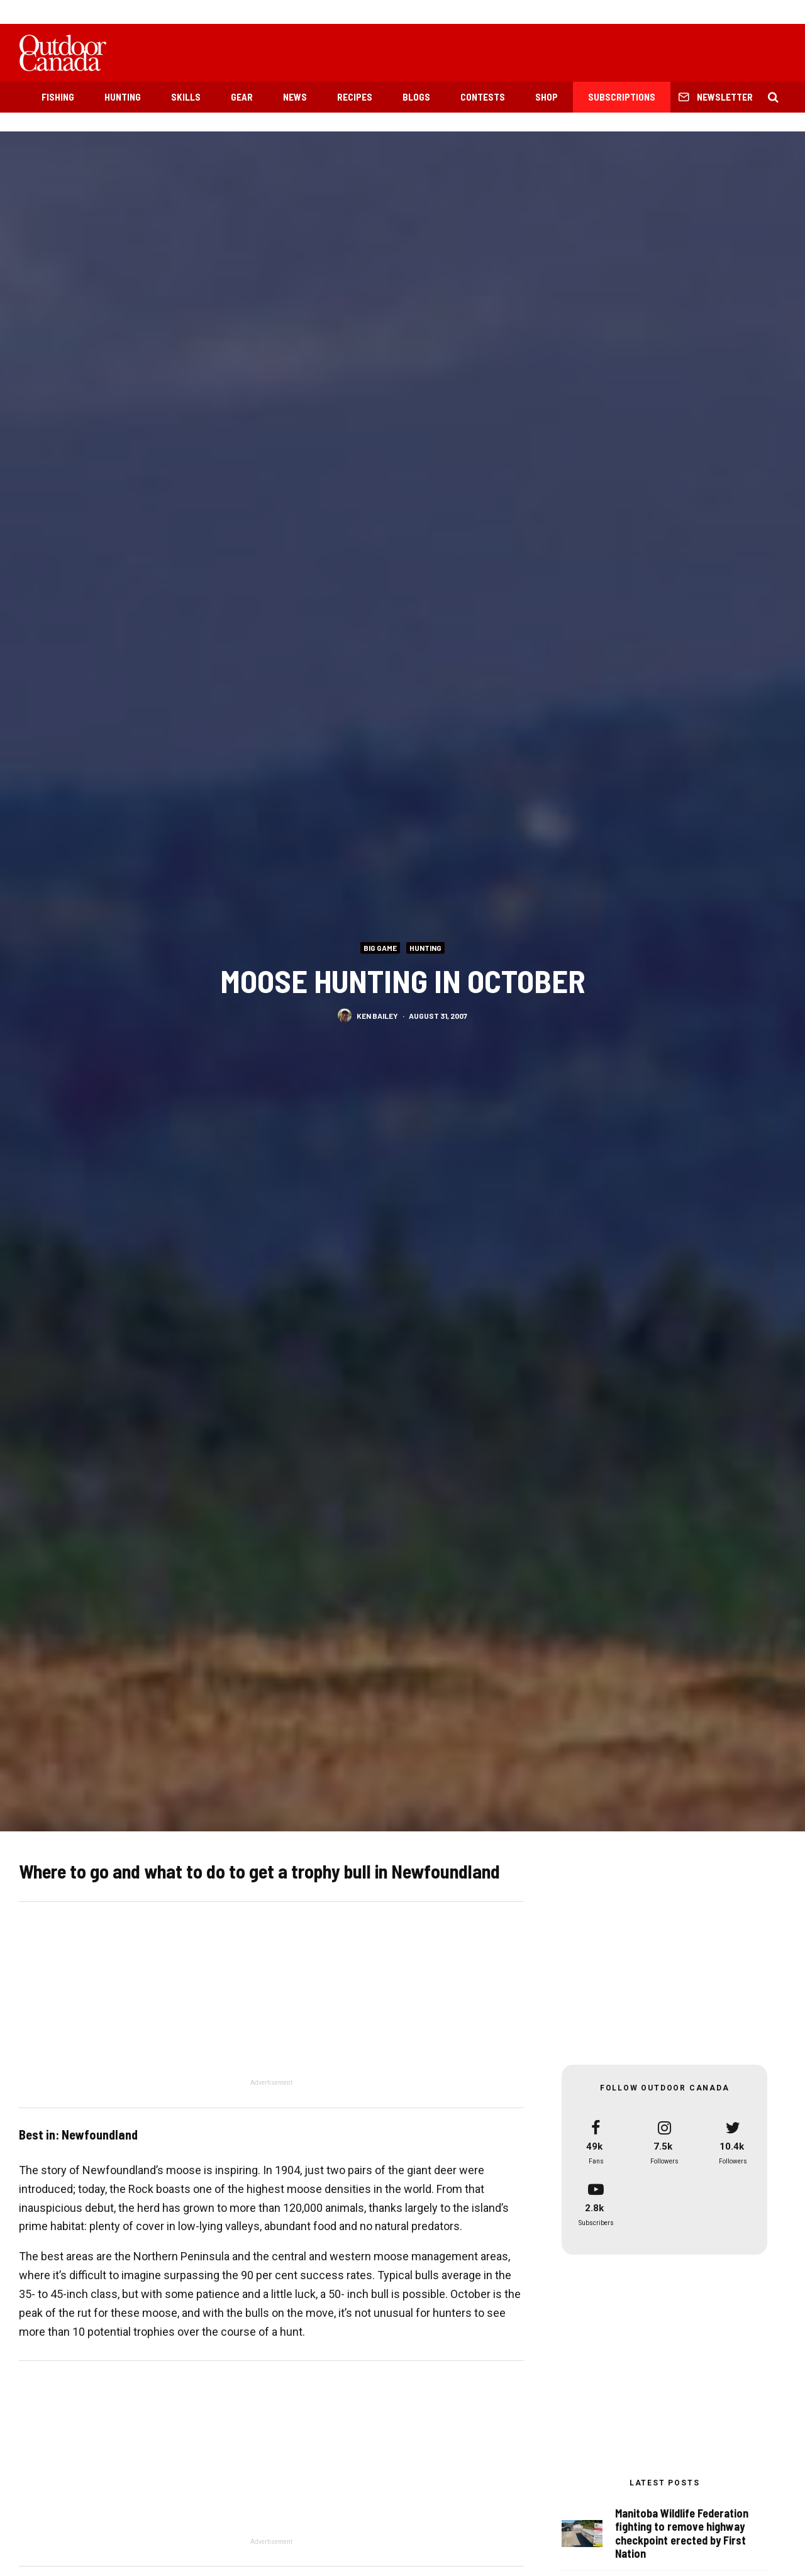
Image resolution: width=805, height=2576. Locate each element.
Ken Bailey (377, 1015)
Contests (482, 97)
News (295, 97)
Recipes (354, 97)
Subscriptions (621, 97)
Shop (546, 97)
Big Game (380, 947)
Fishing (58, 97)
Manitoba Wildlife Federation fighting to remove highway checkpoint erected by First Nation (681, 2534)
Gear (242, 97)
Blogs (416, 97)
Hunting (122, 97)
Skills (186, 97)
